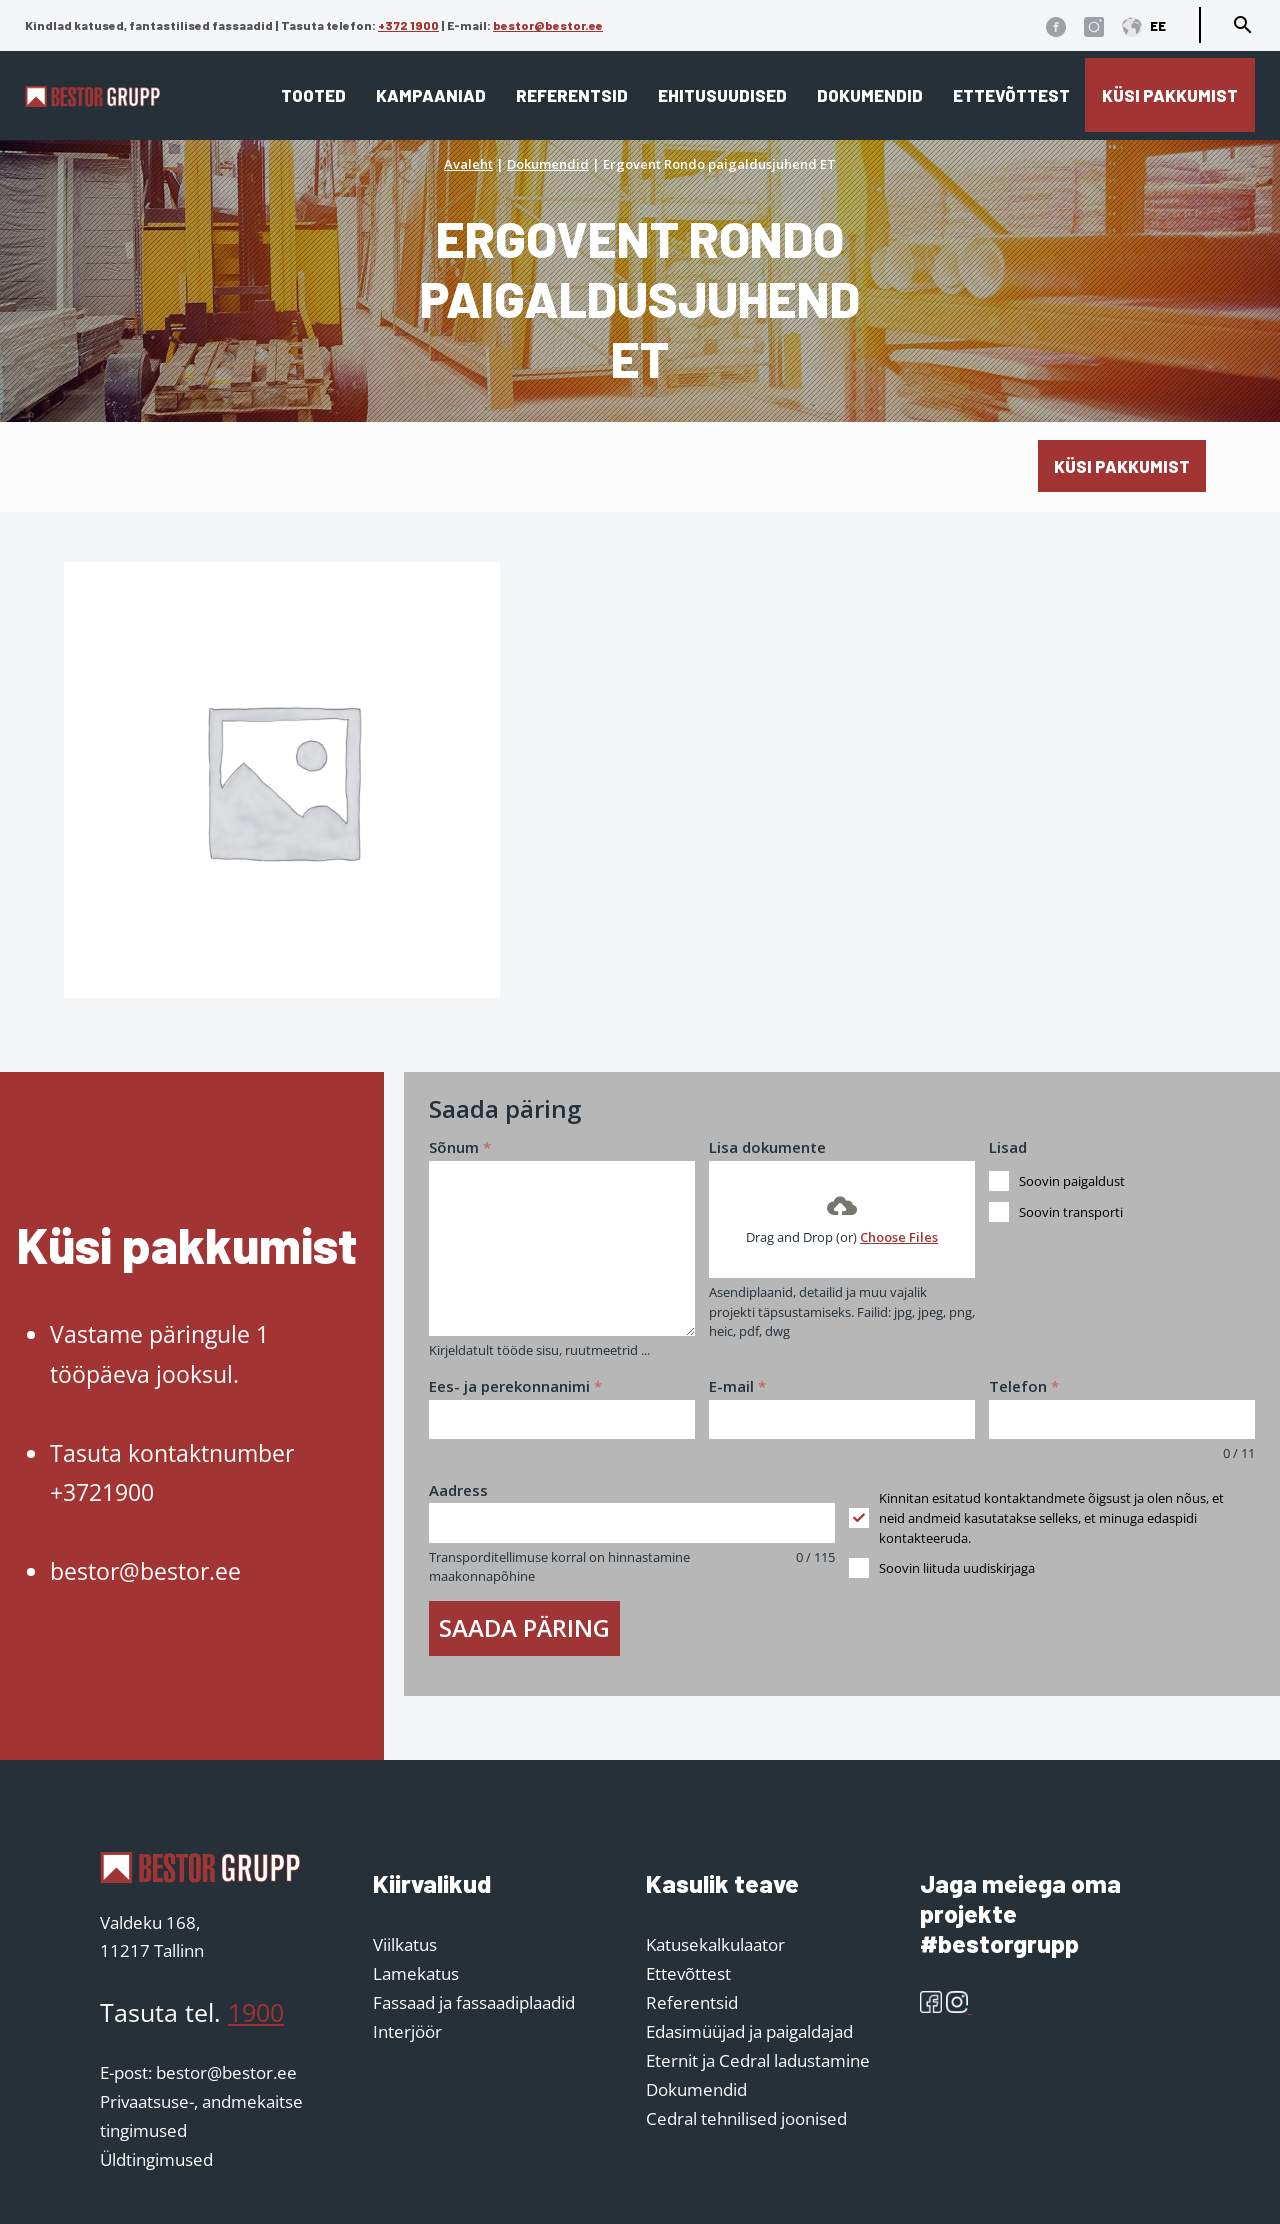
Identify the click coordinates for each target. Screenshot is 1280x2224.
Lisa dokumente (767, 1147)
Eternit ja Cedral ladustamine (758, 2060)
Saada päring (524, 1627)
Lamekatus (416, 1973)
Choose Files (899, 1237)
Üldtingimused (156, 2159)
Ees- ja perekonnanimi (515, 1386)
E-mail (737, 1386)
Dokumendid (870, 95)
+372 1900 (408, 25)
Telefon (1024, 1386)
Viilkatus (405, 1944)
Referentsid (572, 95)
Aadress (458, 1490)
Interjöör (407, 2031)
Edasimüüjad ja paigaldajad (749, 2031)
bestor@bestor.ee (548, 25)
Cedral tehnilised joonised (746, 2118)
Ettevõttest (1011, 95)
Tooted (313, 95)
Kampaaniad (431, 95)
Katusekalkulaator (715, 1944)
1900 (256, 2012)
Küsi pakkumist (1170, 95)
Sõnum (460, 1147)
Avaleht (468, 164)
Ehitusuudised (722, 95)
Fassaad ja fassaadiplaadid (474, 2002)
